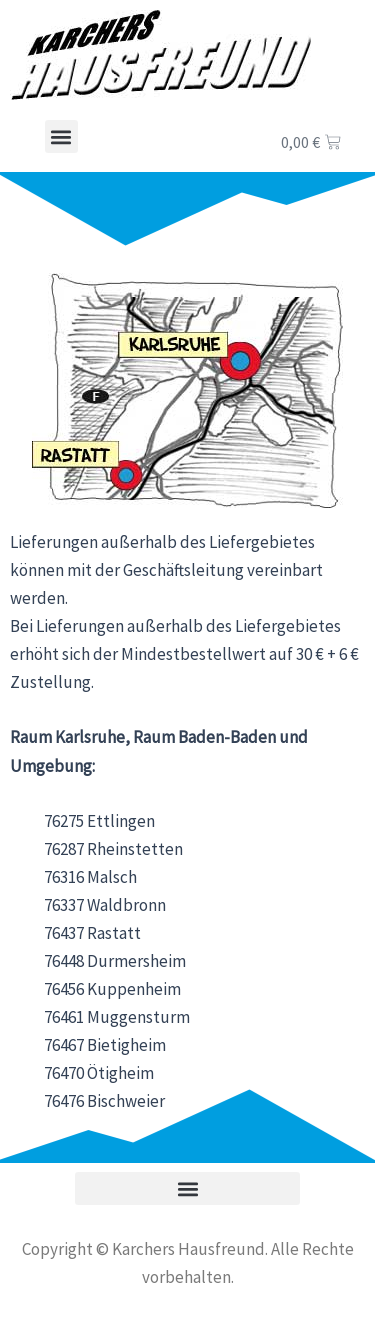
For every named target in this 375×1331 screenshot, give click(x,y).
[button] (61, 136)
